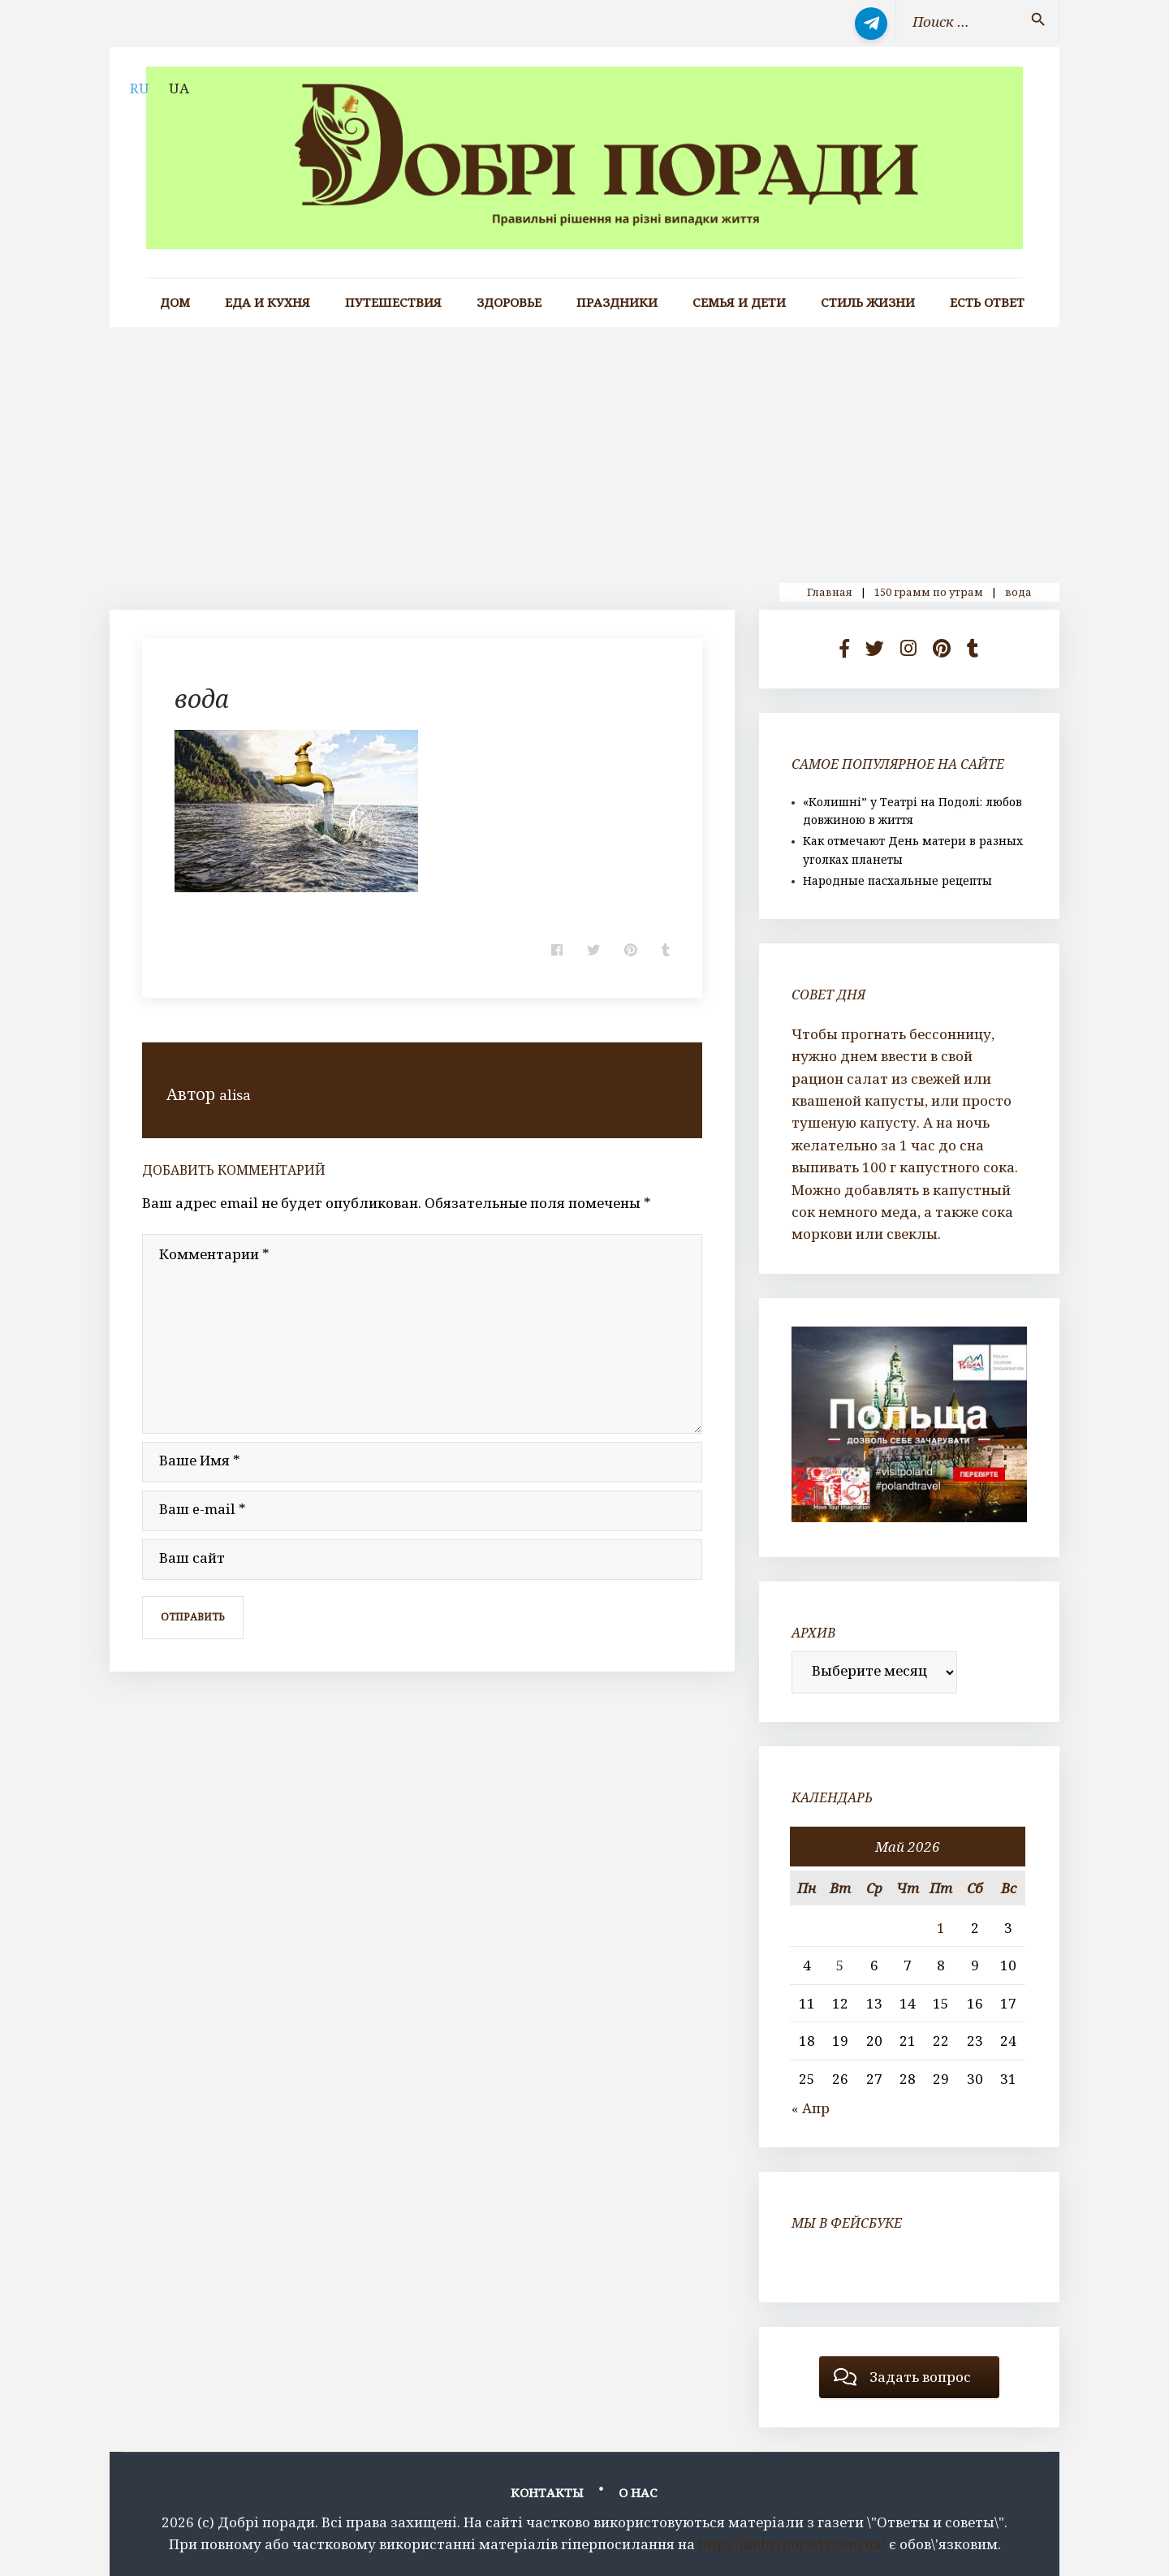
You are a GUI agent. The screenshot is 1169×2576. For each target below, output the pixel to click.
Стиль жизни (868, 302)
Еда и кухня (267, 302)
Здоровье (509, 302)
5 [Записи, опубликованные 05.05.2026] (840, 1965)
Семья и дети (739, 302)
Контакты (547, 2492)
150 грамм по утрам (928, 592)
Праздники (617, 302)
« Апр (811, 2108)
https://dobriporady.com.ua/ (792, 2544)
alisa (237, 1094)
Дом (175, 302)
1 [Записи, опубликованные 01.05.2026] (941, 1927)
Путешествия (393, 302)
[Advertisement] (584, 449)
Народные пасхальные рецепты (897, 880)
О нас (638, 2492)
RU (139, 88)
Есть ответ (987, 302)
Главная (829, 592)
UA (179, 88)
